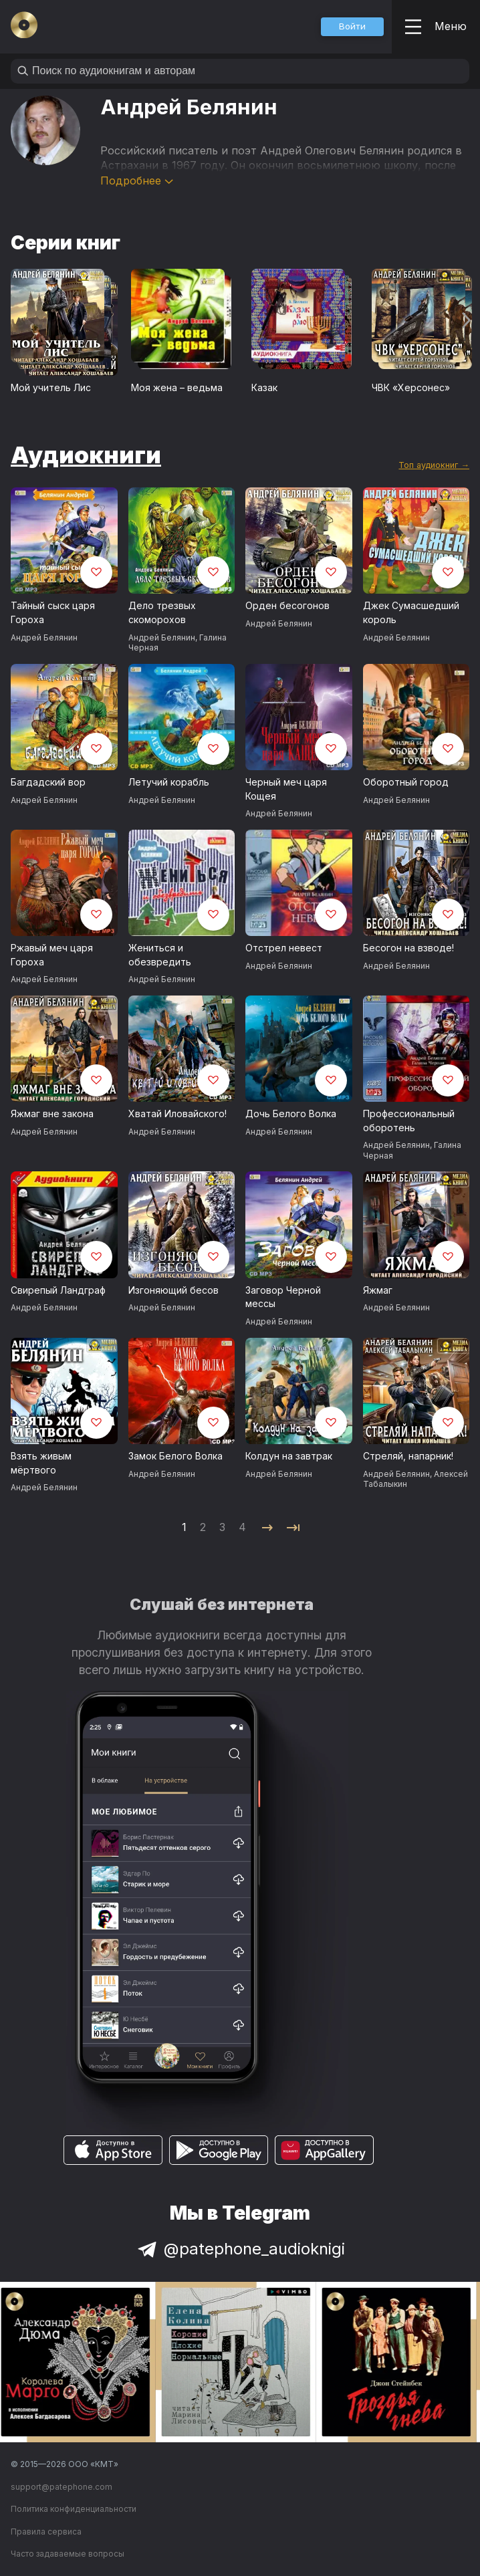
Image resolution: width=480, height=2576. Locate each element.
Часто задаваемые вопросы (67, 2554)
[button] (352, 26)
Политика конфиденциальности (73, 2509)
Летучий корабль (168, 782)
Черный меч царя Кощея (286, 789)
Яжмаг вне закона (52, 1113)
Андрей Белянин (44, 637)
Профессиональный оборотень (409, 1120)
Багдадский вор (48, 782)
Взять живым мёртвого (41, 1463)
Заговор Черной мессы (283, 1297)
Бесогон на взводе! (408, 947)
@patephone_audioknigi (240, 2248)
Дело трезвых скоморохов (162, 612)
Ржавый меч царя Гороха (52, 954)
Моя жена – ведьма (177, 387)
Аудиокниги (86, 455)
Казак (264, 387)
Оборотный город (406, 782)
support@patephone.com (61, 2487)
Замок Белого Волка (175, 1455)
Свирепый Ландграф (58, 1290)
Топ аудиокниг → (433, 465)
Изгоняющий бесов (173, 1290)
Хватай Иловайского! (177, 1113)
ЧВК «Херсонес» (411, 387)
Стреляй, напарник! (408, 1455)
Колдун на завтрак (288, 1455)
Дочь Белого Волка (290, 1113)
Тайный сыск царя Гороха (53, 612)
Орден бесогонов (287, 605)
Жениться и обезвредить (159, 954)
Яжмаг (377, 1290)
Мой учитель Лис (51, 387)
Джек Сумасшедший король (411, 612)
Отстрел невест (283, 947)
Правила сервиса (46, 2532)
